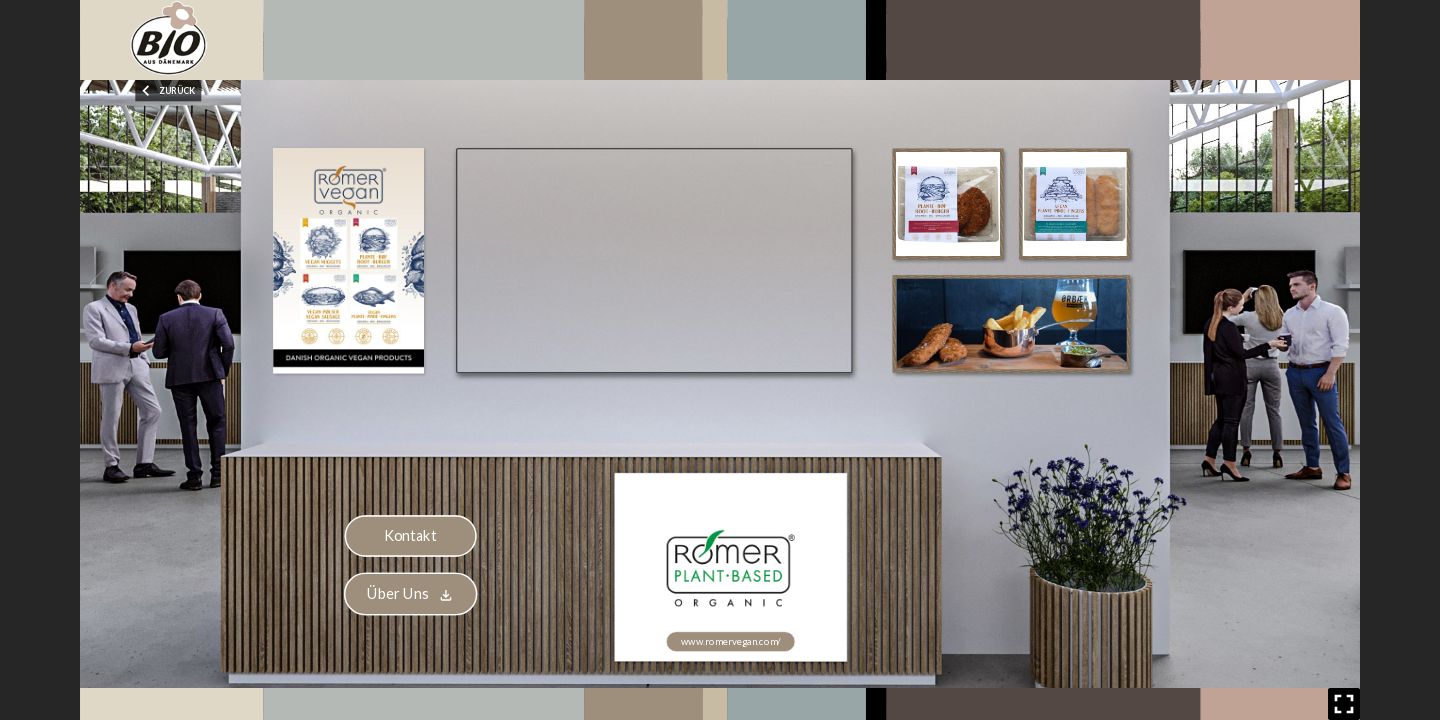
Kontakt (410, 535)
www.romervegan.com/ (730, 640)
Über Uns (410, 594)
